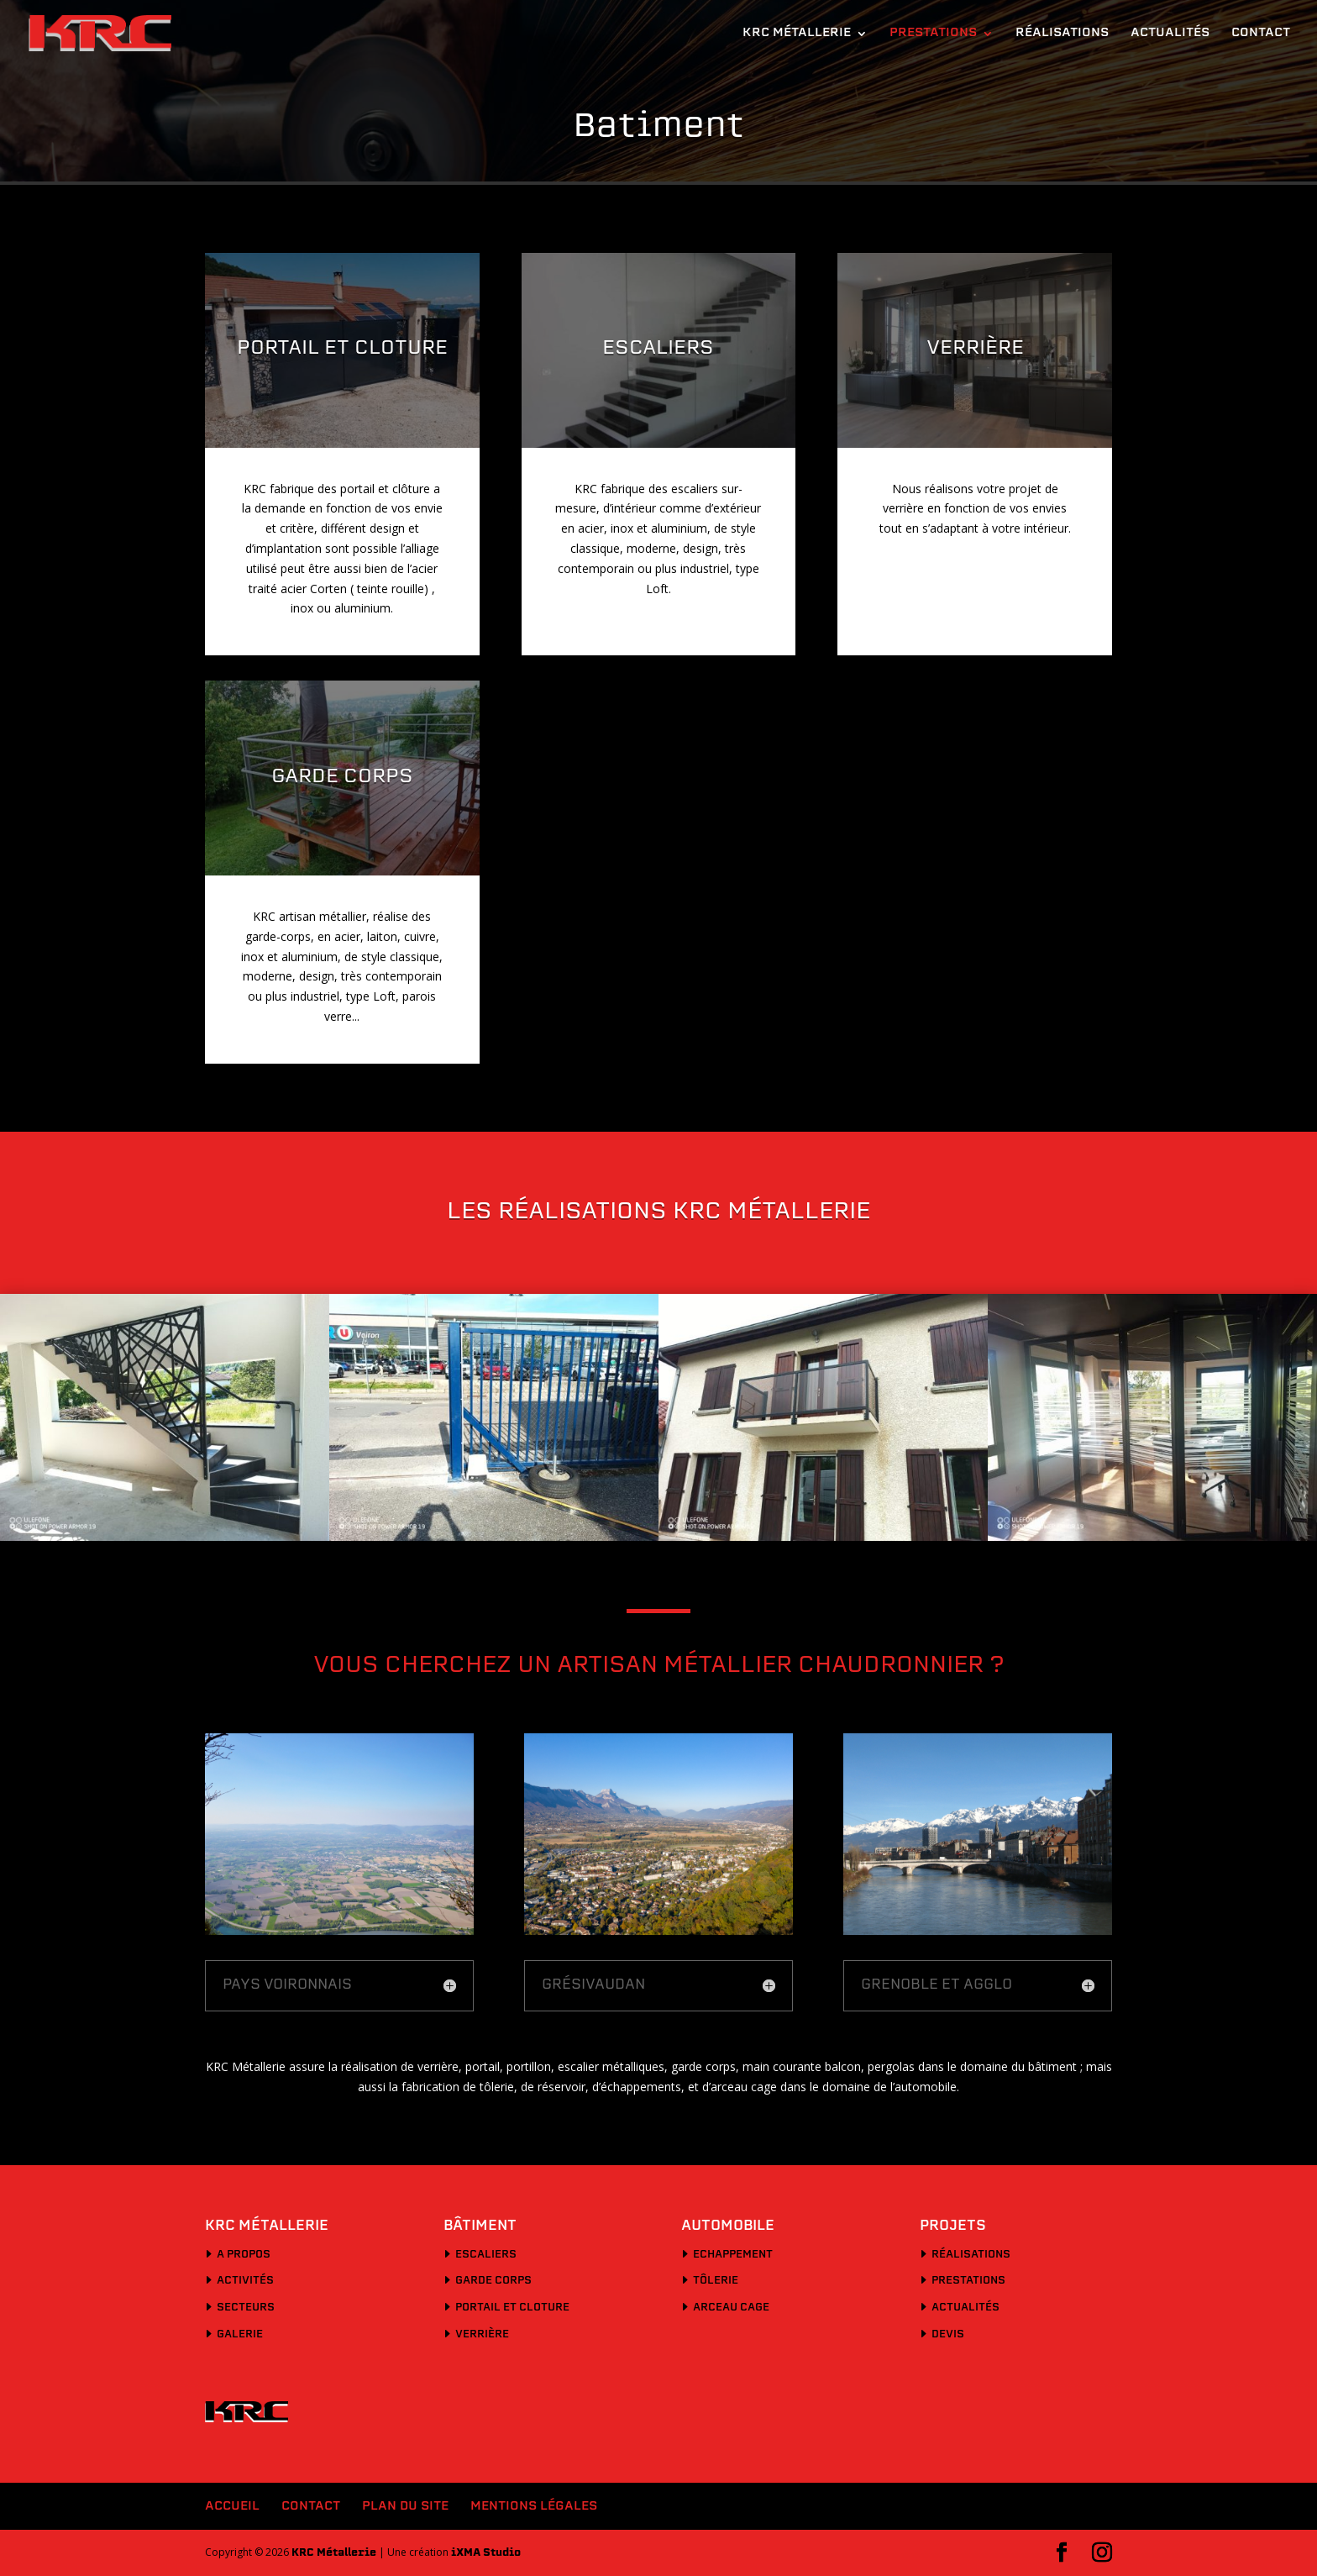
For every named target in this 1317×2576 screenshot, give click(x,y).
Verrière (482, 2335)
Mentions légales (533, 2506)
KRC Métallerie (796, 33)
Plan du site (405, 2506)
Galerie (240, 2335)
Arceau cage (731, 2308)
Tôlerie (715, 2281)
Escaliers (486, 2255)
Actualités (1170, 33)
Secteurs (246, 2308)
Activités (245, 2281)
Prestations (933, 33)
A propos (243, 2255)
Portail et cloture (512, 2308)
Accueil (232, 2506)
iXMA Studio (486, 2553)
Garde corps (493, 2281)
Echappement (733, 2255)
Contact (1260, 33)
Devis (947, 2335)
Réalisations (1062, 33)
